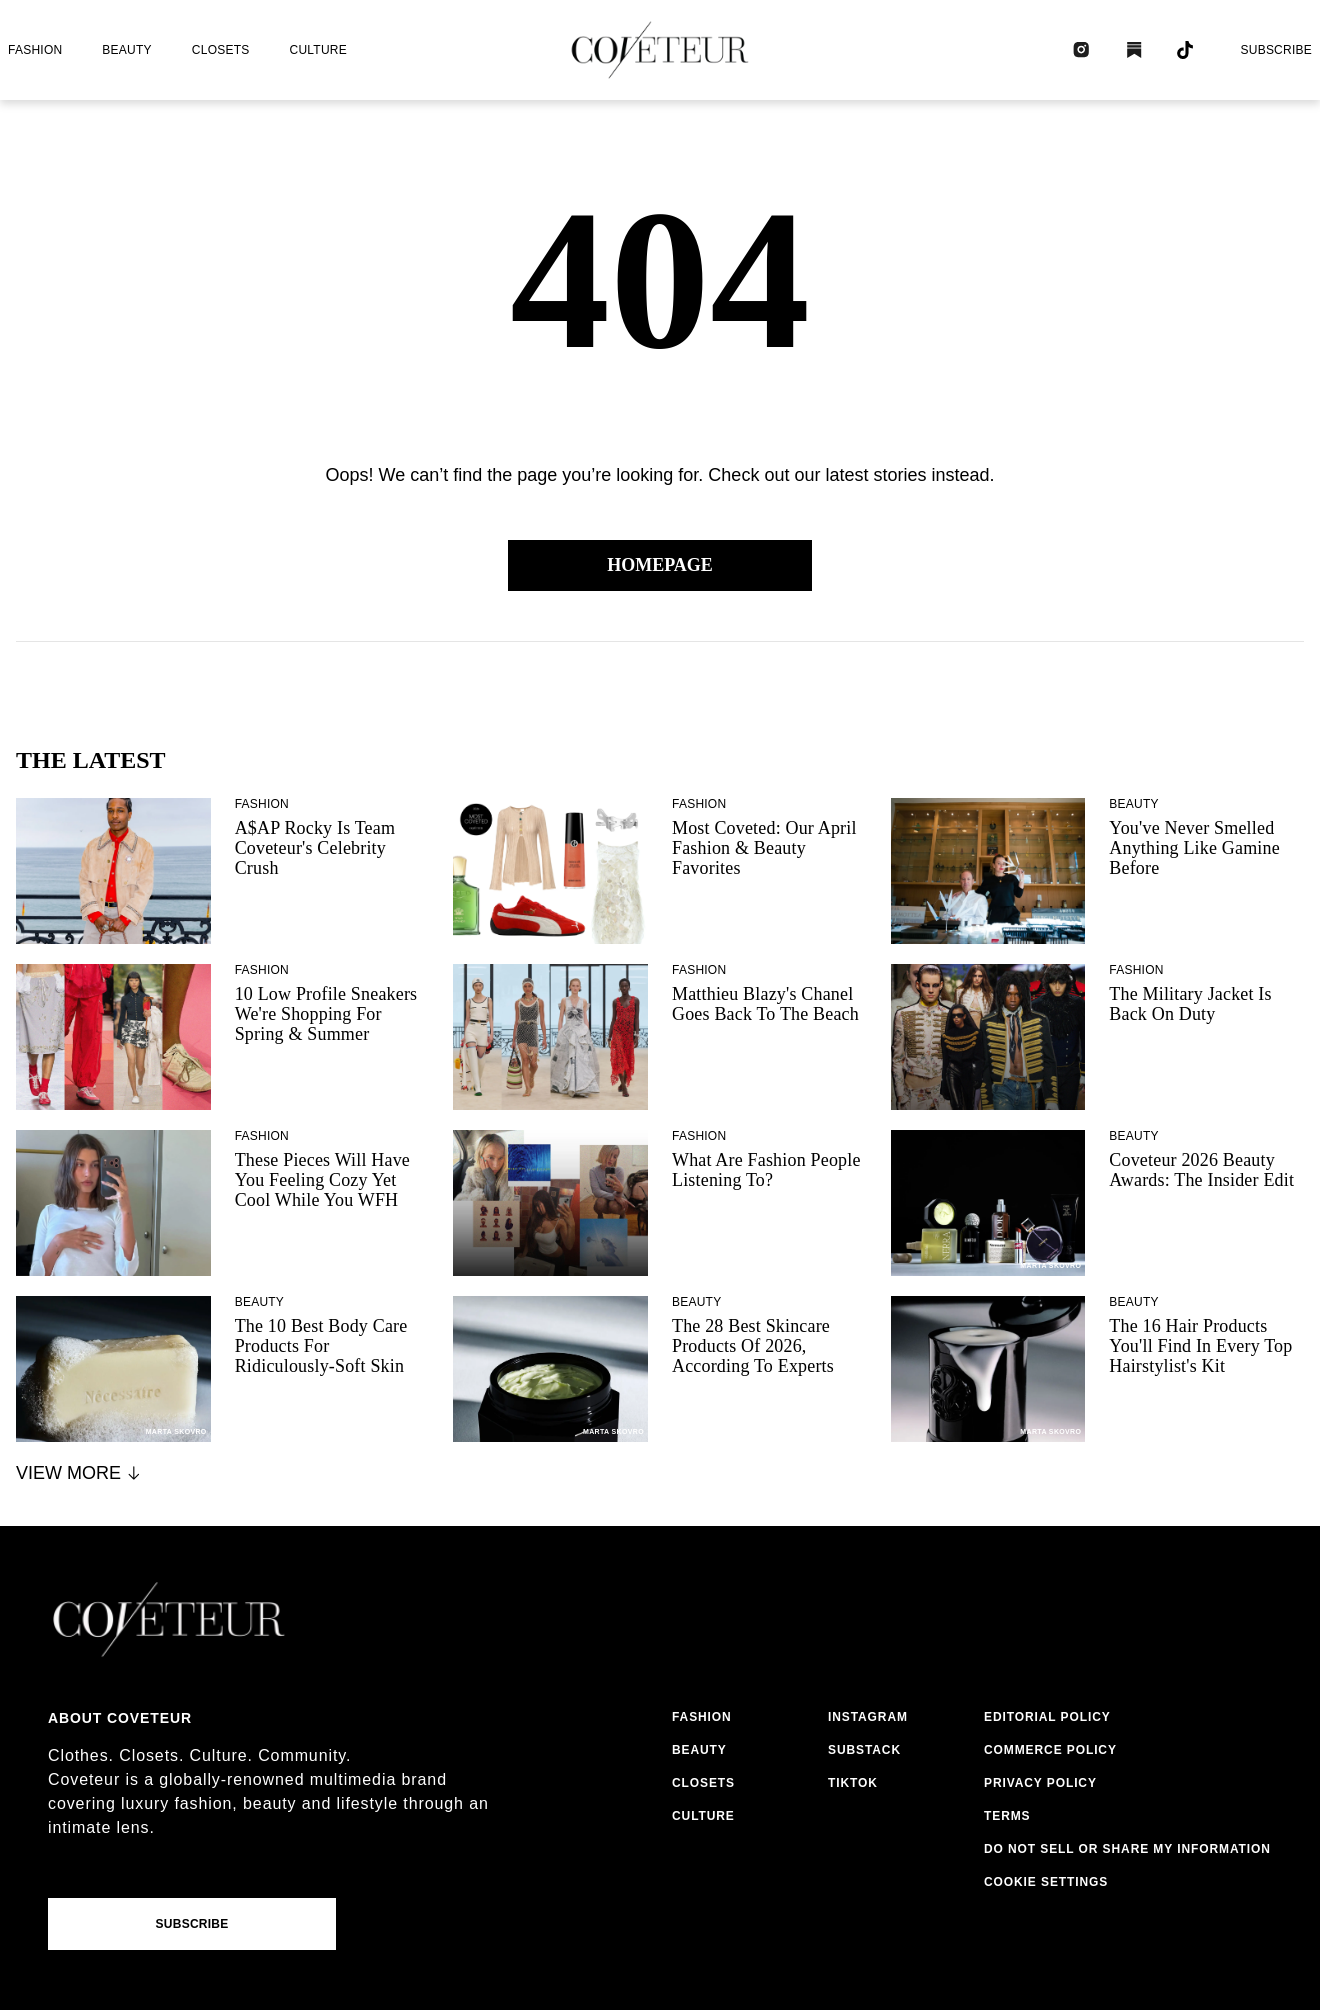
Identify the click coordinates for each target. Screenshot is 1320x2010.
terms (1007, 1816)
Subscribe (1276, 50)
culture (318, 50)
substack (864, 1750)
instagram (868, 1717)
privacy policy (1040, 1783)
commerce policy (1050, 1750)
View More (79, 1473)
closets (221, 50)
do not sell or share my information (1127, 1849)
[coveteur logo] (660, 50)
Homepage (660, 565)
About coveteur (120, 1718)
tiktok (853, 1783)
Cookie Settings (1046, 1882)
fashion (35, 50)
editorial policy (1047, 1717)
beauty (126, 50)
